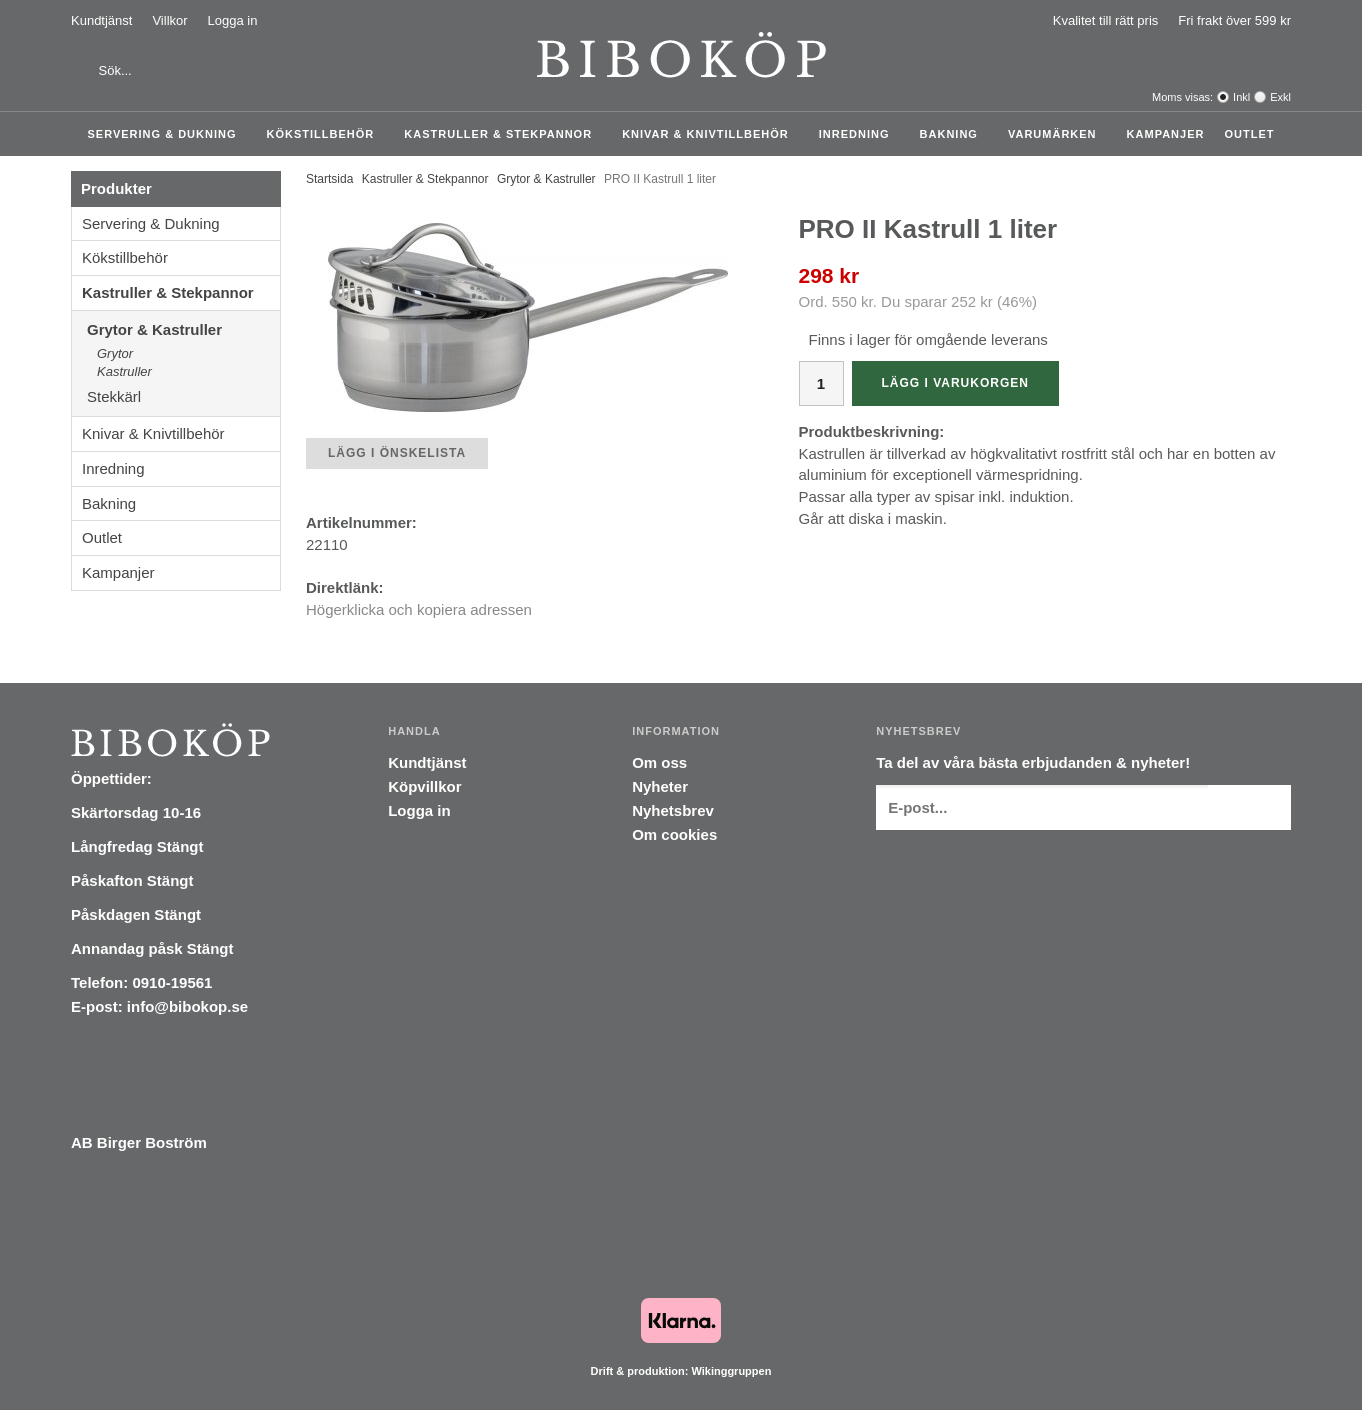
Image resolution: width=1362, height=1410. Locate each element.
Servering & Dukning (167, 134)
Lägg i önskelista (397, 453)
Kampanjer (1166, 134)
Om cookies (674, 834)
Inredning (859, 134)
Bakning (954, 134)
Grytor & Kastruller (183, 329)
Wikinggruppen (731, 1371)
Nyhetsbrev (673, 810)
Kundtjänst (101, 20)
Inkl (1241, 97)
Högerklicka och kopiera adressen (419, 609)
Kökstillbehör (326, 134)
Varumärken (1057, 134)
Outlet (1249, 134)
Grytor (115, 353)
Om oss (659, 762)
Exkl (1280, 97)
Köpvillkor (424, 786)
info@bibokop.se (187, 1006)
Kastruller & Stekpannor (503, 134)
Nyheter (660, 786)
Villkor (169, 20)
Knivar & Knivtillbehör (710, 134)
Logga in (233, 20)
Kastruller (124, 371)
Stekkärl (183, 396)
